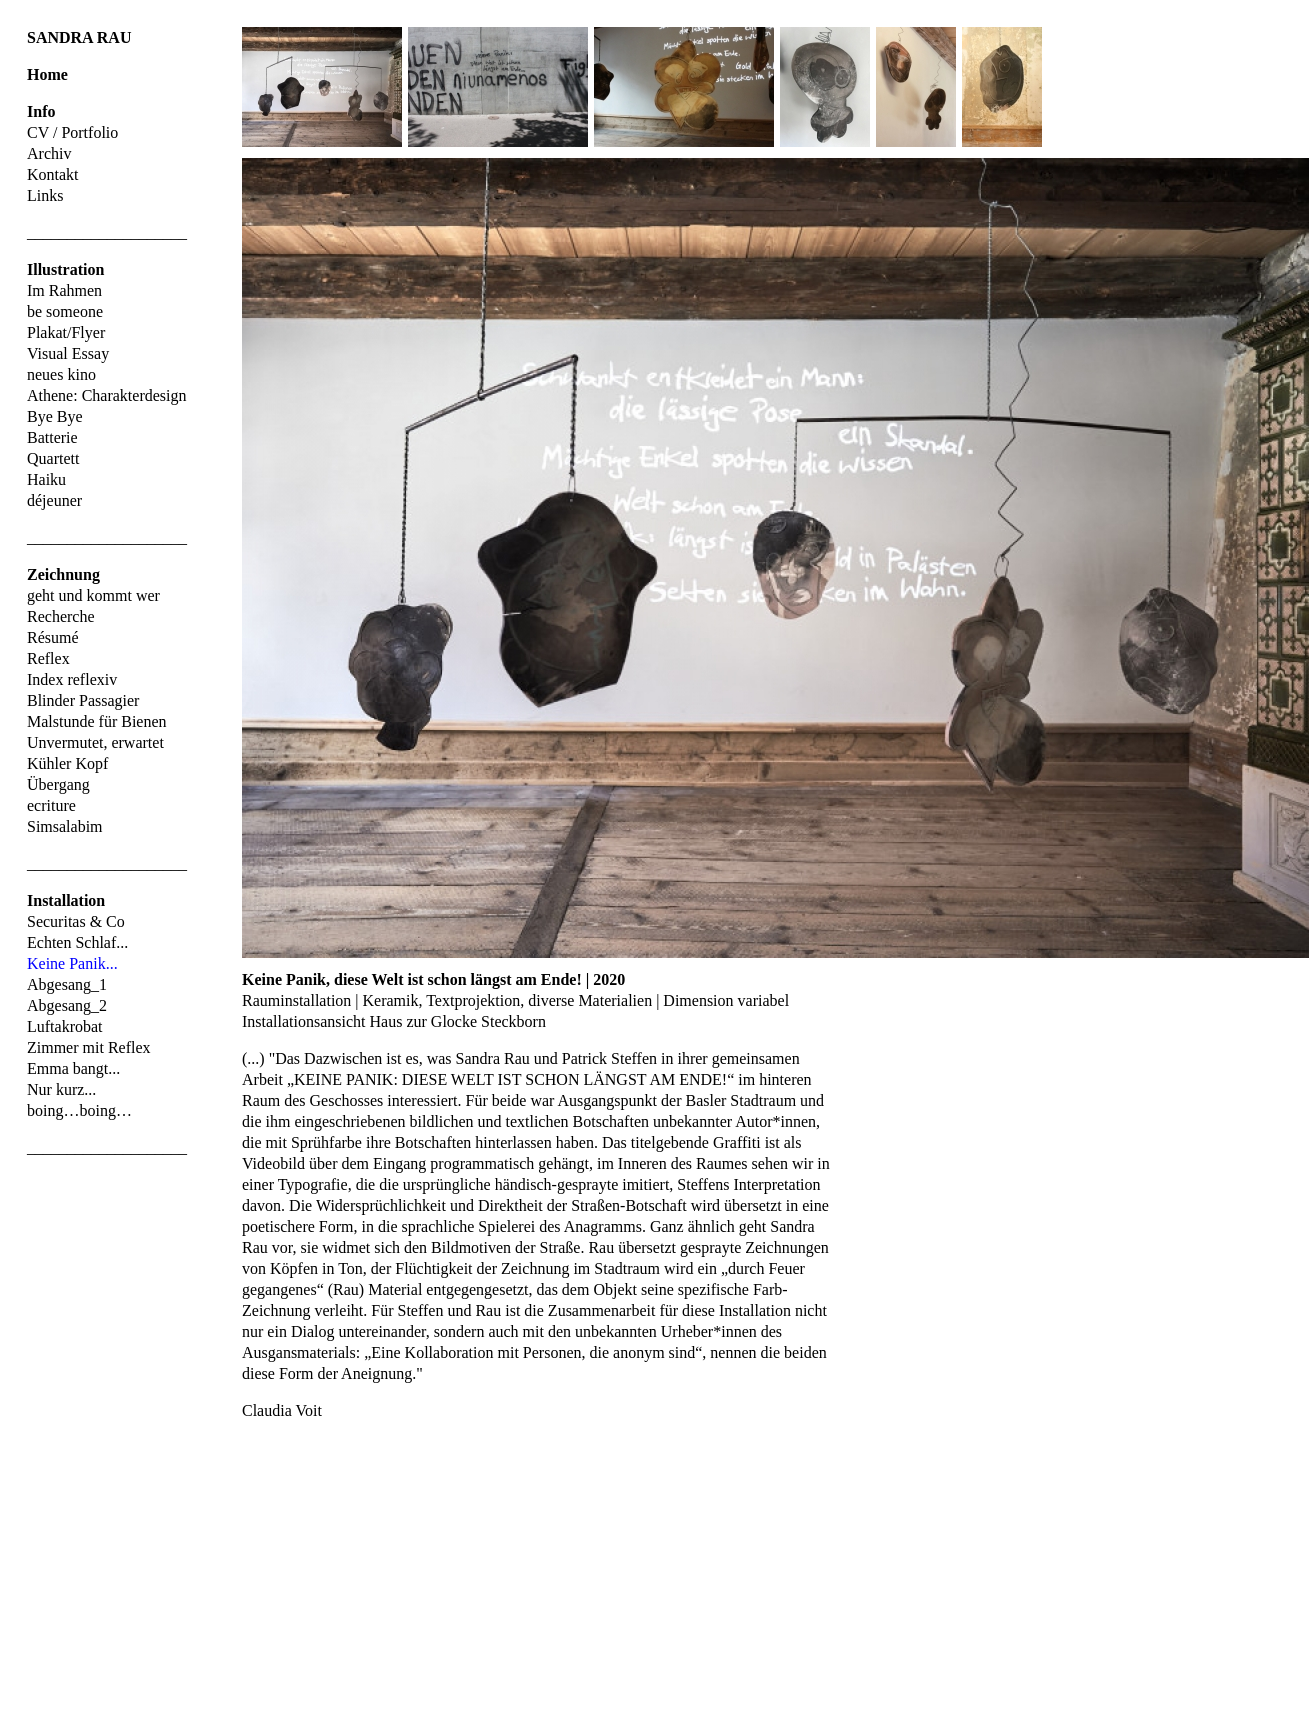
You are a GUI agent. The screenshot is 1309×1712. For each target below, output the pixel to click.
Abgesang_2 (67, 1005)
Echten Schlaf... (77, 942)
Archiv (49, 153)
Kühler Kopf (67, 763)
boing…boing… (79, 1110)
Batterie (52, 437)
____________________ (107, 232)
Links (45, 195)
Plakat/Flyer (66, 332)
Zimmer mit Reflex (89, 1047)
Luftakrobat (65, 1026)
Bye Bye (55, 416)
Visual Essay (68, 353)
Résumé (53, 637)
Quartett (53, 458)
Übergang (58, 784)
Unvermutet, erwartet (95, 742)
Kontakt (53, 174)
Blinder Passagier (83, 700)
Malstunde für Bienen (97, 721)
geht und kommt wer (93, 595)
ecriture (51, 805)
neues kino (61, 374)
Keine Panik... (72, 963)
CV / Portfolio (72, 132)
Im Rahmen (64, 290)
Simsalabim (65, 826)
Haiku (46, 479)
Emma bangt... (73, 1068)
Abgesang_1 (67, 984)
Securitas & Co (76, 921)
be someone (65, 311)
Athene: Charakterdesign (107, 395)
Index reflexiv (72, 679)
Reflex (48, 658)
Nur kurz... (61, 1089)
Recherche (61, 616)
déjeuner (54, 500)
